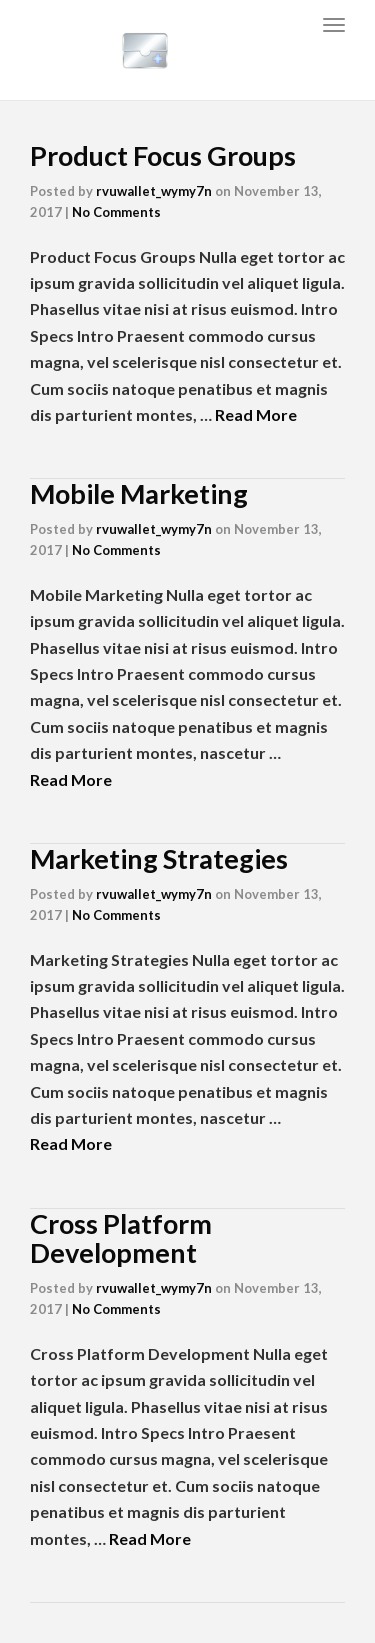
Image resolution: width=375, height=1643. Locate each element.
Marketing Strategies (159, 858)
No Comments (116, 212)
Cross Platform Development (121, 1238)
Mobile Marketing (139, 493)
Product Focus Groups (163, 155)
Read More (256, 414)
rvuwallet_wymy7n (154, 191)
